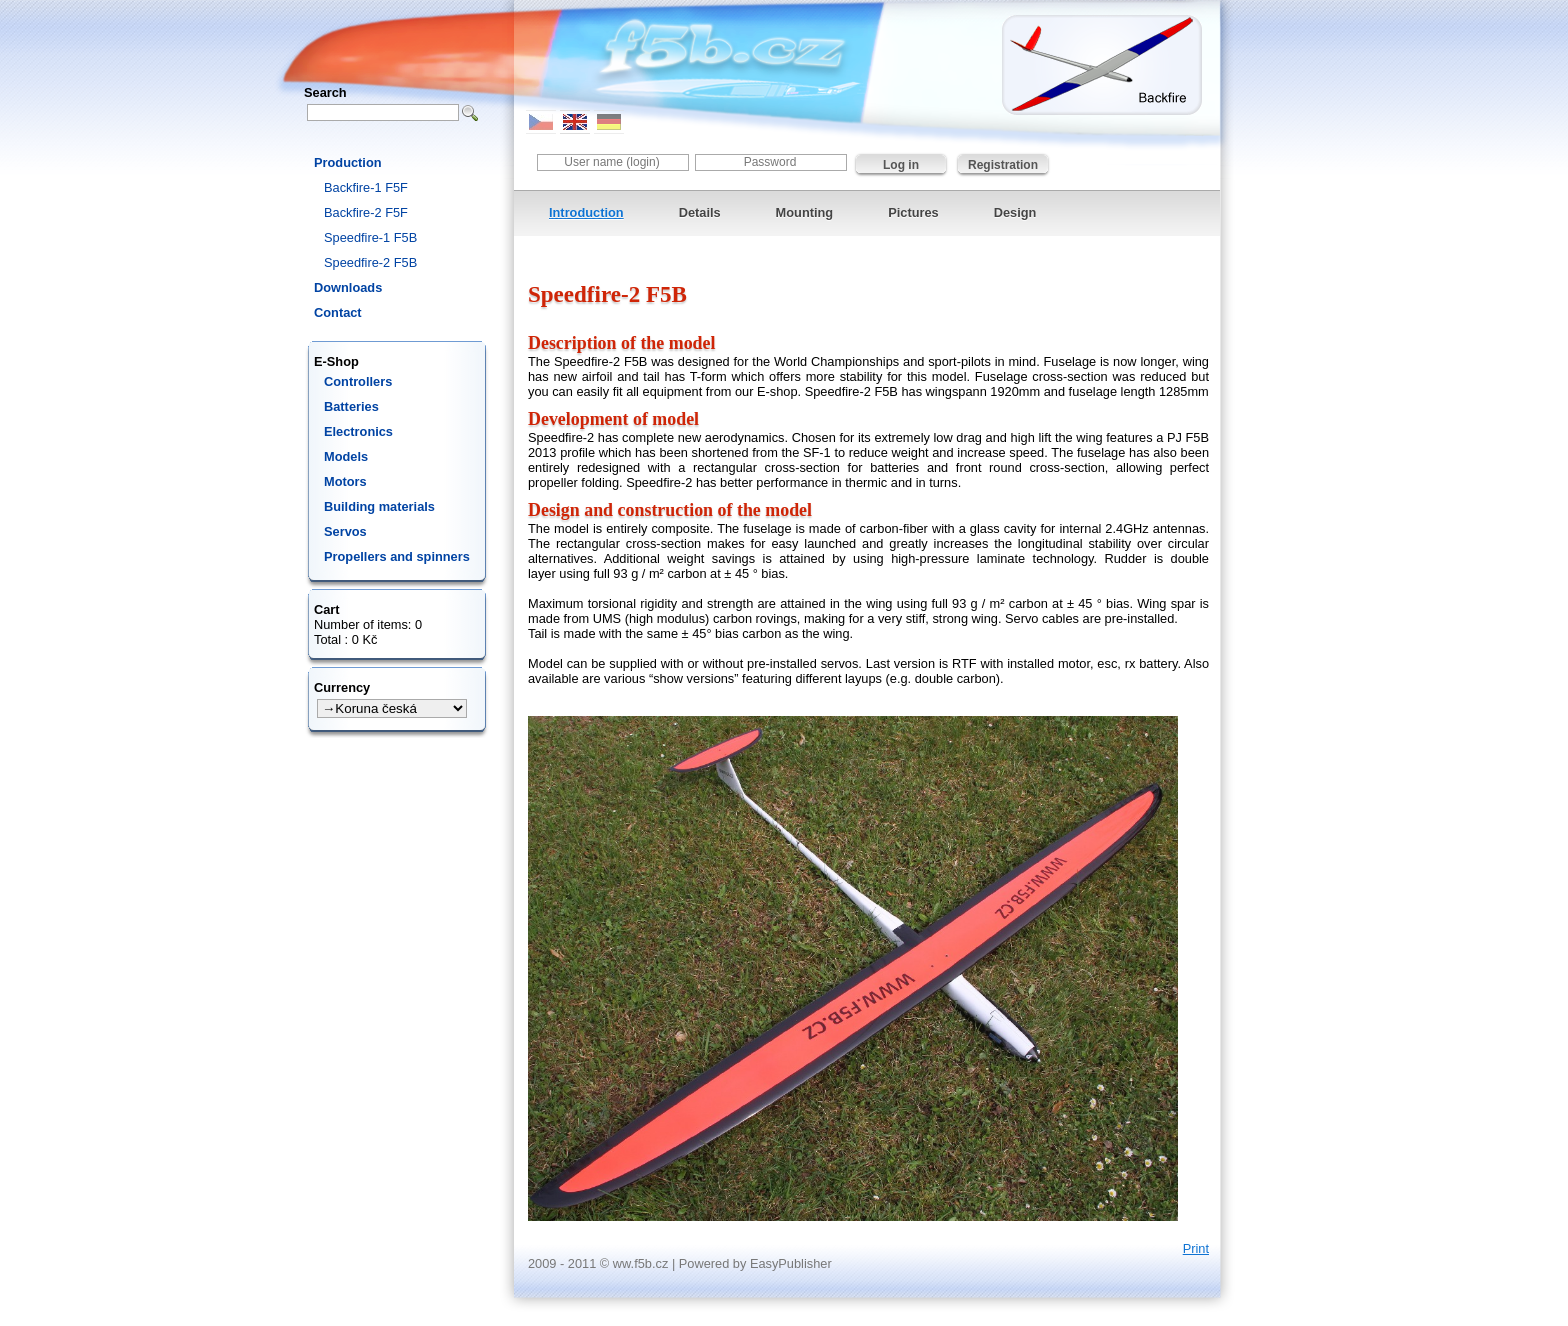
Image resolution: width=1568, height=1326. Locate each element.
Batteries (351, 406)
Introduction (586, 212)
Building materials (379, 506)
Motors (345, 481)
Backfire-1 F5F (366, 187)
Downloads (348, 287)
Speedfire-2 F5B (370, 262)
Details (700, 212)
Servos (345, 531)
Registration (1003, 165)
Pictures (913, 212)
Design (1015, 212)
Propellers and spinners (397, 556)
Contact (338, 312)
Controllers (358, 381)
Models (346, 456)
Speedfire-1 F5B (370, 237)
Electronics (358, 431)
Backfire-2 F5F (366, 212)
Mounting (805, 212)
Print (1196, 1248)
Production (348, 162)
